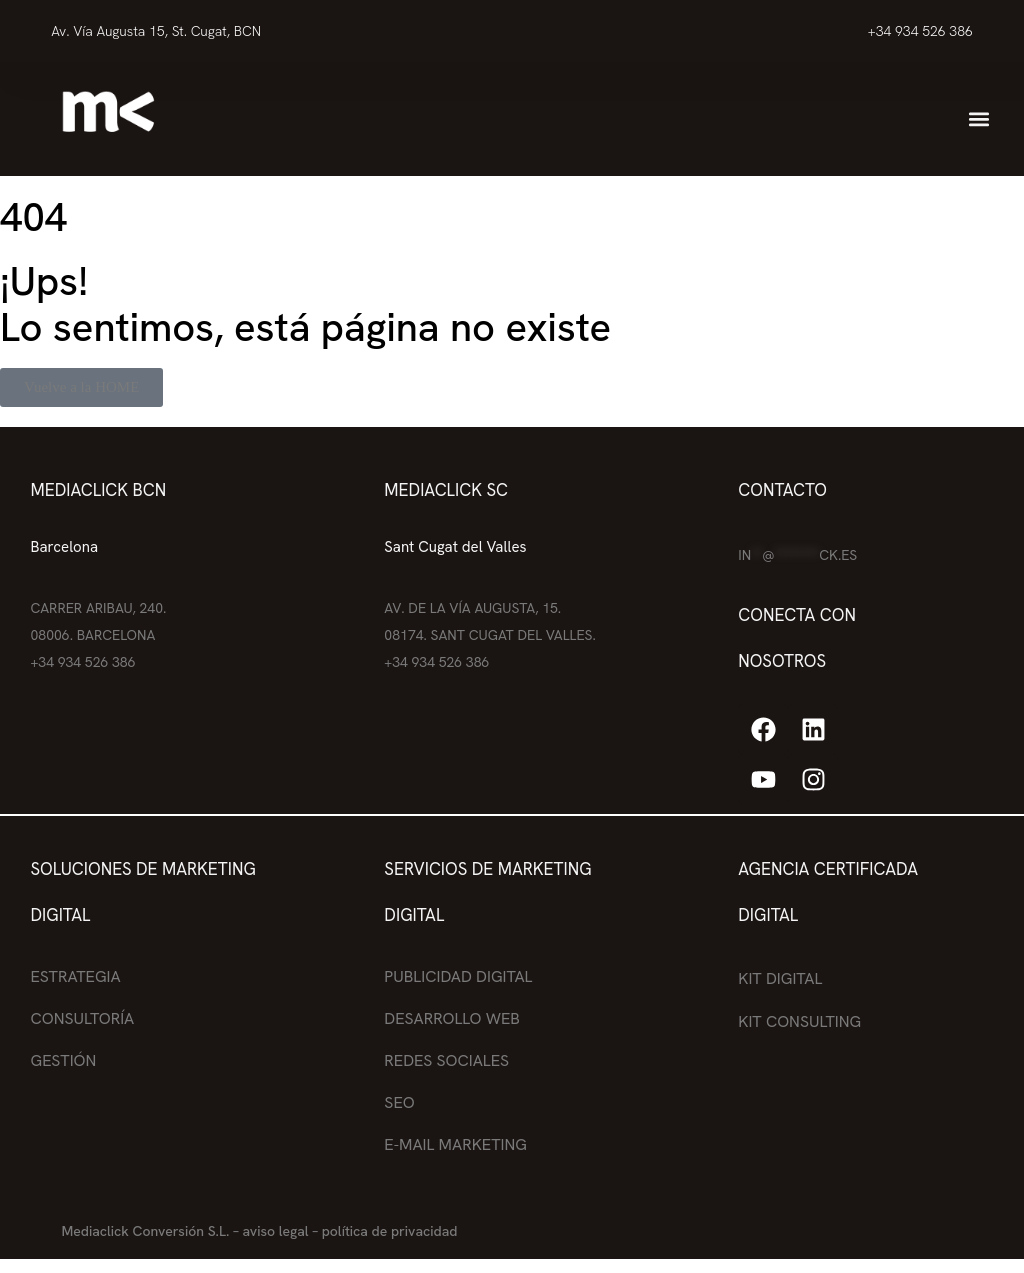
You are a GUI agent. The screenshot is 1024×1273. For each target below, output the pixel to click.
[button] (978, 119)
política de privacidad (390, 1231)
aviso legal (275, 1231)
